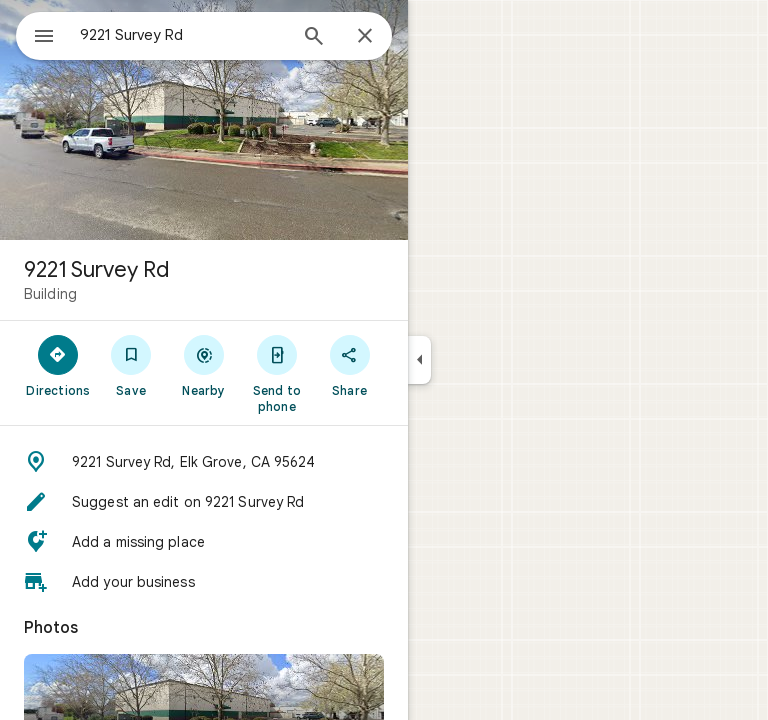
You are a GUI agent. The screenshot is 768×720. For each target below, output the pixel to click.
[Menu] (44, 38)
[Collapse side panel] (419, 360)
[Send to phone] (276, 373)
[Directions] (58, 365)
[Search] (314, 38)
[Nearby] (204, 365)
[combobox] (183, 35)
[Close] (365, 37)
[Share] (349, 365)
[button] (204, 462)
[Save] (131, 365)
